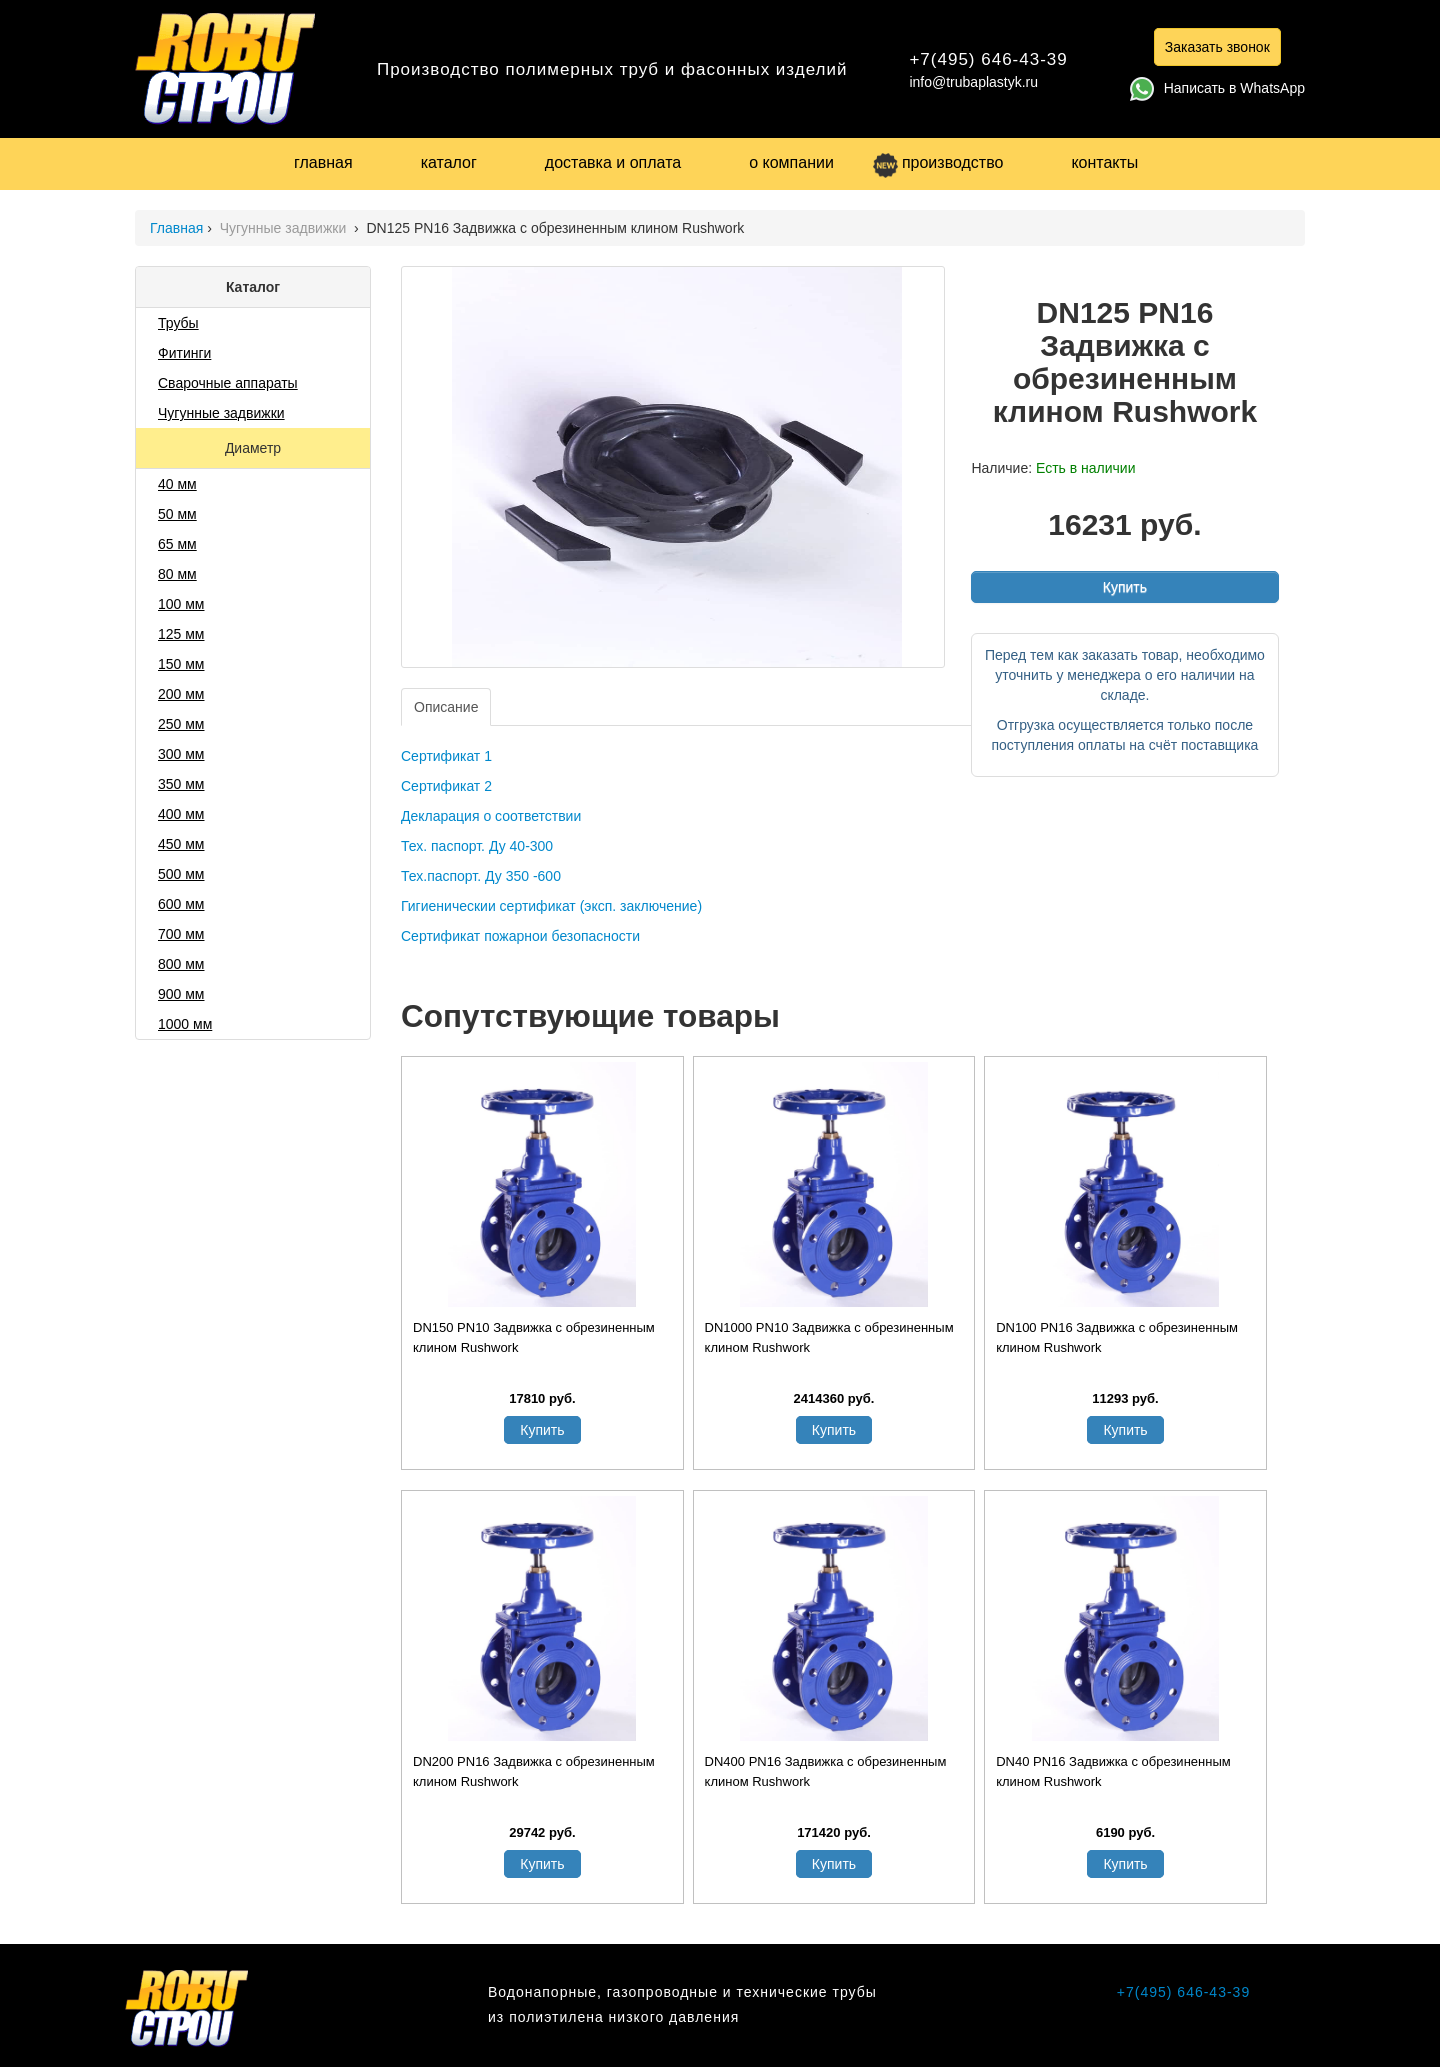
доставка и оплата (613, 162)
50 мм (177, 514)
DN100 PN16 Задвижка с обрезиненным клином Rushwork (1117, 1337)
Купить (1125, 587)
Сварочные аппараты (228, 383)
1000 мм (185, 1024)
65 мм (177, 544)
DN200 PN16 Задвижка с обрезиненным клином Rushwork (534, 1771)
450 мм (181, 844)
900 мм (181, 994)
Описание (446, 707)
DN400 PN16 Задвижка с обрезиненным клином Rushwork (826, 1771)
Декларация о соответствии (491, 816)
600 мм (181, 904)
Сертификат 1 (446, 756)
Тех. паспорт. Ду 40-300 (477, 846)
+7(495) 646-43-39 (988, 59)
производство (938, 162)
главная (323, 162)
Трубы (178, 323)
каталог (449, 162)
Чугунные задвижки (285, 228)
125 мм (181, 634)
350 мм (181, 784)
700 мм (181, 934)
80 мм (177, 574)
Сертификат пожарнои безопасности (520, 936)
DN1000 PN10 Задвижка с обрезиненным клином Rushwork (829, 1337)
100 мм (181, 604)
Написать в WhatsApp (1217, 88)
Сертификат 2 (446, 786)
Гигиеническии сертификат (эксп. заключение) (551, 906)
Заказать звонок (1217, 47)
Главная (176, 228)
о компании (791, 162)
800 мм (181, 964)
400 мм (181, 814)
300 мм (181, 754)
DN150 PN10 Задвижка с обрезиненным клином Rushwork (534, 1337)
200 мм (181, 694)
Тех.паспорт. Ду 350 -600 (481, 876)
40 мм (177, 484)
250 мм (181, 724)
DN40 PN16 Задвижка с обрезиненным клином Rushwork (1113, 1771)
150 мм (181, 664)
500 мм (181, 874)
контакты (1104, 162)
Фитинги (184, 353)
